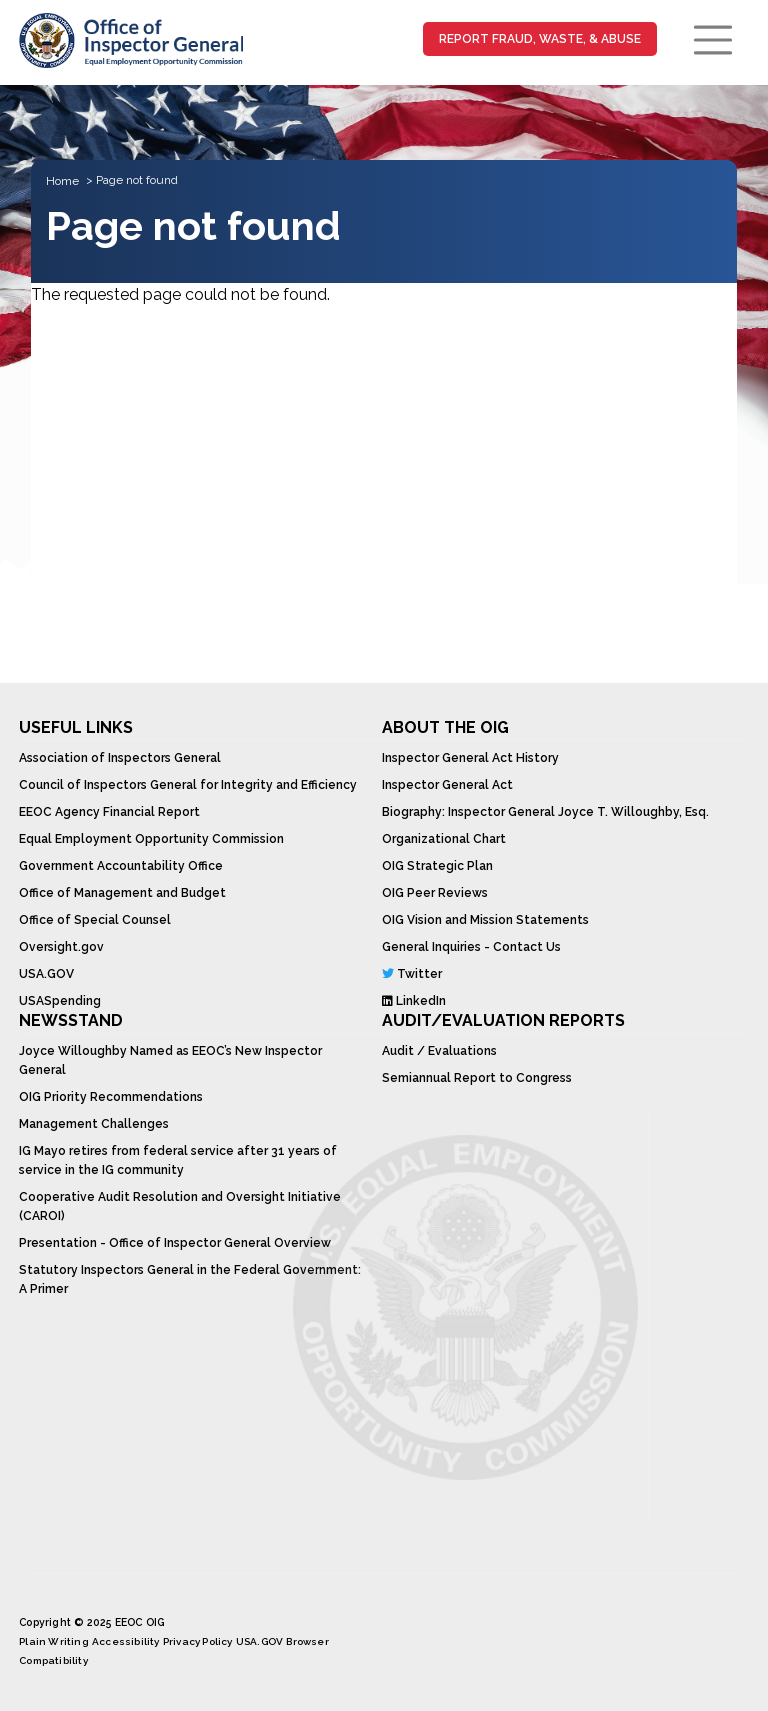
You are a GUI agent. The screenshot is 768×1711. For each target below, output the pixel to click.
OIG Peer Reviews (435, 893)
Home (62, 181)
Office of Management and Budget (122, 893)
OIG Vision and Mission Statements (485, 920)
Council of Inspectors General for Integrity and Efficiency (188, 785)
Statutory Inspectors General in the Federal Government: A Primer (190, 1279)
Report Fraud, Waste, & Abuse (540, 39)
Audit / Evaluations (439, 1051)
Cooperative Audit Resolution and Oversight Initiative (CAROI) (180, 1206)
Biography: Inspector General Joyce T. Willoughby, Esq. (545, 812)
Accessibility (126, 1641)
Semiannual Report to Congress (477, 1078)
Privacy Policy (198, 1641)
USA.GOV (46, 974)
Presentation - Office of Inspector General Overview (175, 1243)
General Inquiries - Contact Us (471, 947)
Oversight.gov (61, 947)
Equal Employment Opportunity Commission (151, 839)
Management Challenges (94, 1124)
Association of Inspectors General (120, 758)
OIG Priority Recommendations (111, 1097)
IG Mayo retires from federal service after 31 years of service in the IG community (178, 1160)
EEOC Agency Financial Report (109, 812)
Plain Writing (54, 1641)
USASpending (60, 1001)
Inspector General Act (447, 785)
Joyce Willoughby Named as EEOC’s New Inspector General (170, 1060)
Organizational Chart (444, 839)
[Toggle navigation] (713, 40)
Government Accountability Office (121, 866)
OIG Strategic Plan (437, 866)
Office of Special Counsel (95, 920)
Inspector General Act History (470, 758)
